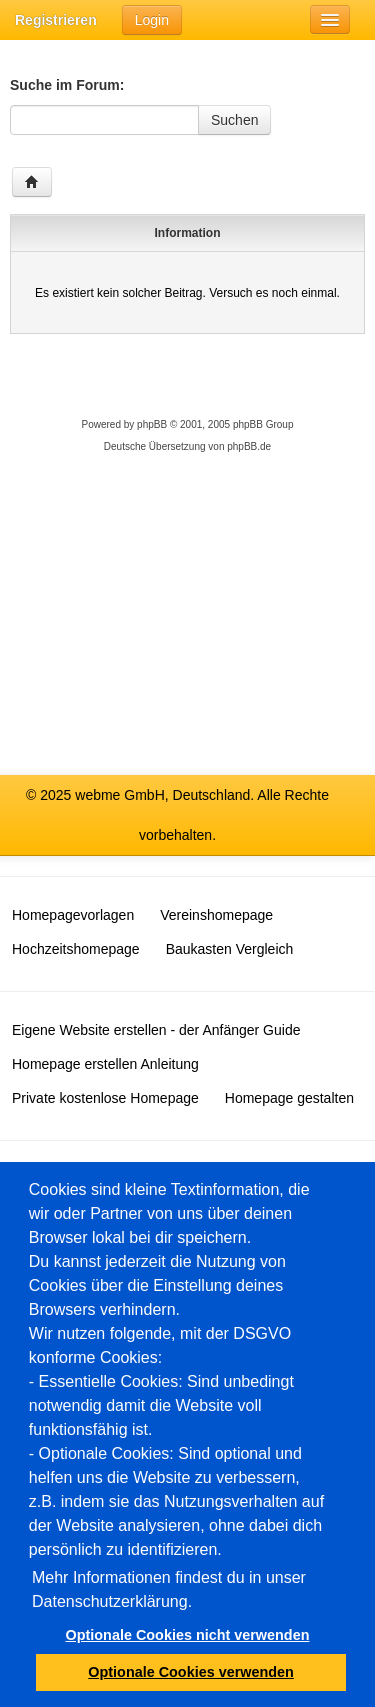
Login (152, 20)
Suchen (234, 120)
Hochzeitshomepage (76, 949)
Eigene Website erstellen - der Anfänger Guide (156, 1030)
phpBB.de (249, 446)
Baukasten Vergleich (230, 949)
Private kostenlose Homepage (105, 1098)
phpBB (152, 424)
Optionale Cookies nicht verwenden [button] (188, 1635)
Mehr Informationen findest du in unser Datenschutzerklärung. (169, 1589)
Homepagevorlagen (73, 915)
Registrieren (56, 20)
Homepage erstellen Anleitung (105, 1064)
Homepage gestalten (289, 1098)
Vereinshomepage (216, 915)
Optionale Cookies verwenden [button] (191, 1672)
